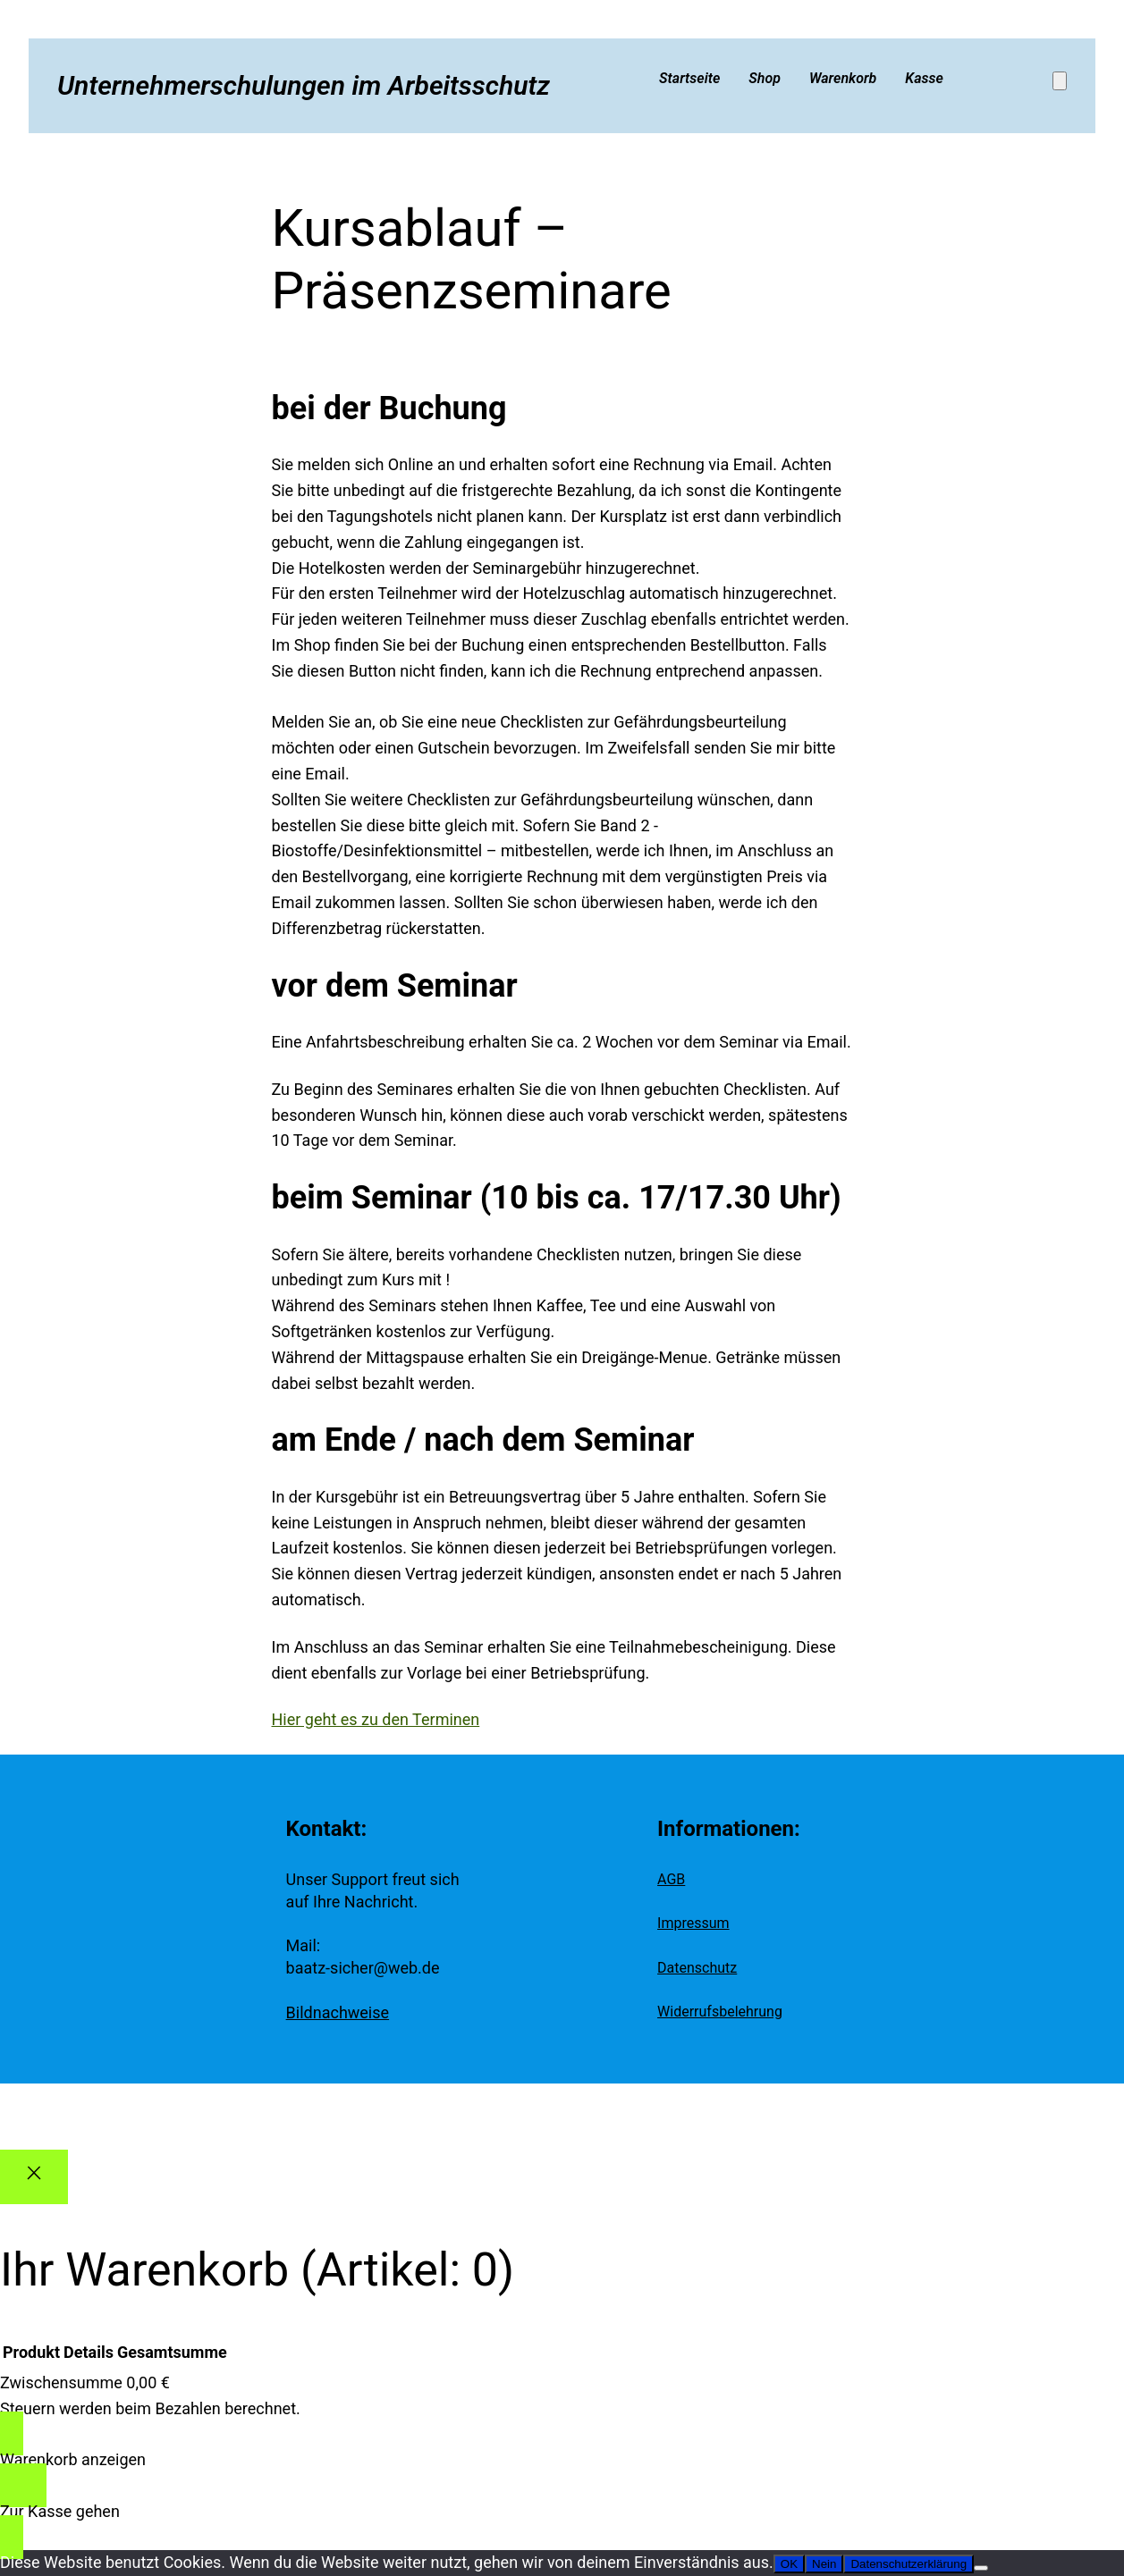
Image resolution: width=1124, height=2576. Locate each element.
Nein (824, 2564)
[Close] (34, 2177)
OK (789, 2564)
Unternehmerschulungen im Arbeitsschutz (303, 85)
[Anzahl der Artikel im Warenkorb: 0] (1059, 81)
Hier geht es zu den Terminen (376, 1719)
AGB (671, 1879)
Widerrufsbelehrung (719, 2011)
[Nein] (981, 2568)
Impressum (693, 1923)
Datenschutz (697, 1967)
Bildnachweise (337, 2012)
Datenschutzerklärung (908, 2564)
